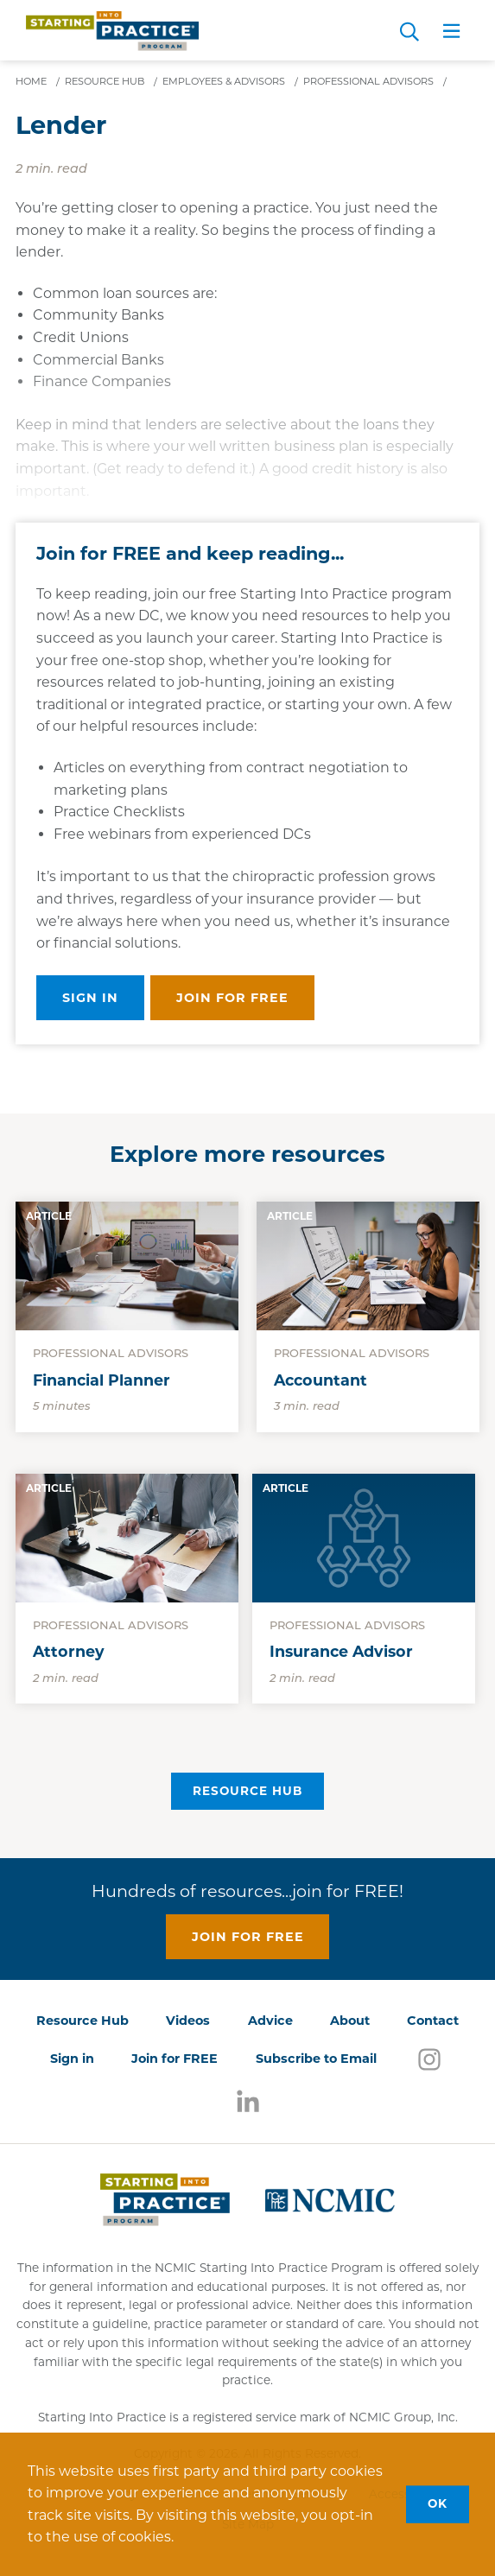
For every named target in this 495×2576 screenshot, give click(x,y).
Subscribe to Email (316, 2058)
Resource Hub (247, 1791)
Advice (270, 2020)
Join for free (232, 998)
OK (437, 2503)
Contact (433, 2020)
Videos (188, 2020)
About (350, 2020)
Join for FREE (174, 2058)
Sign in (90, 998)
